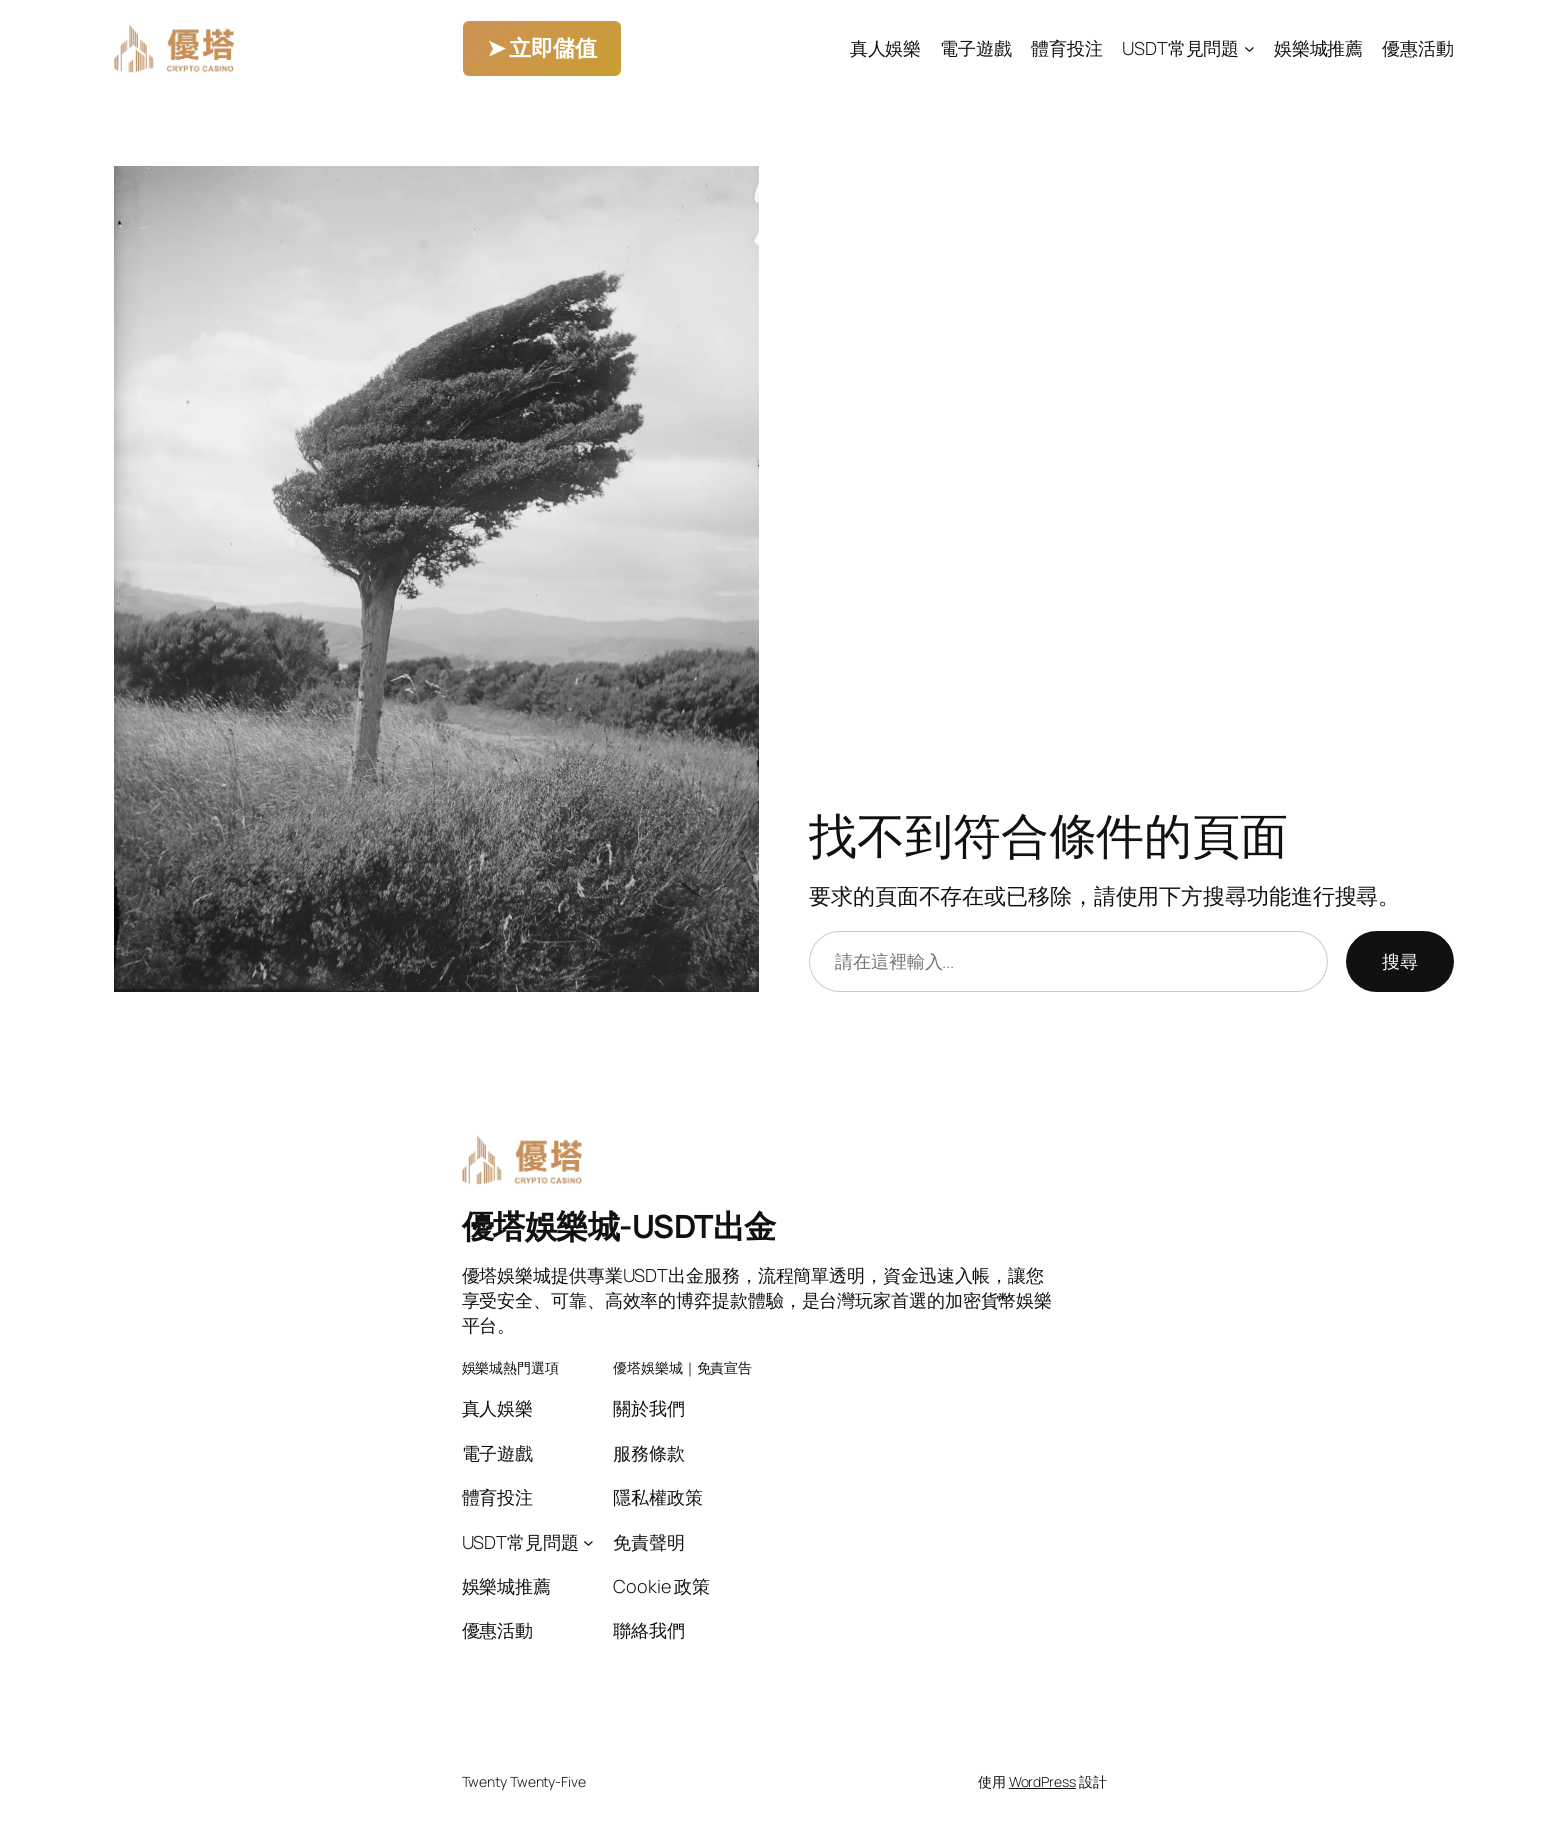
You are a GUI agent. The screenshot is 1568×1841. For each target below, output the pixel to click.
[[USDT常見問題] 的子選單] (1249, 48)
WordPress (1042, 1781)
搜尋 (1400, 961)
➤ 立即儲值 (541, 48)
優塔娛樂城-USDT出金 (619, 1226)
